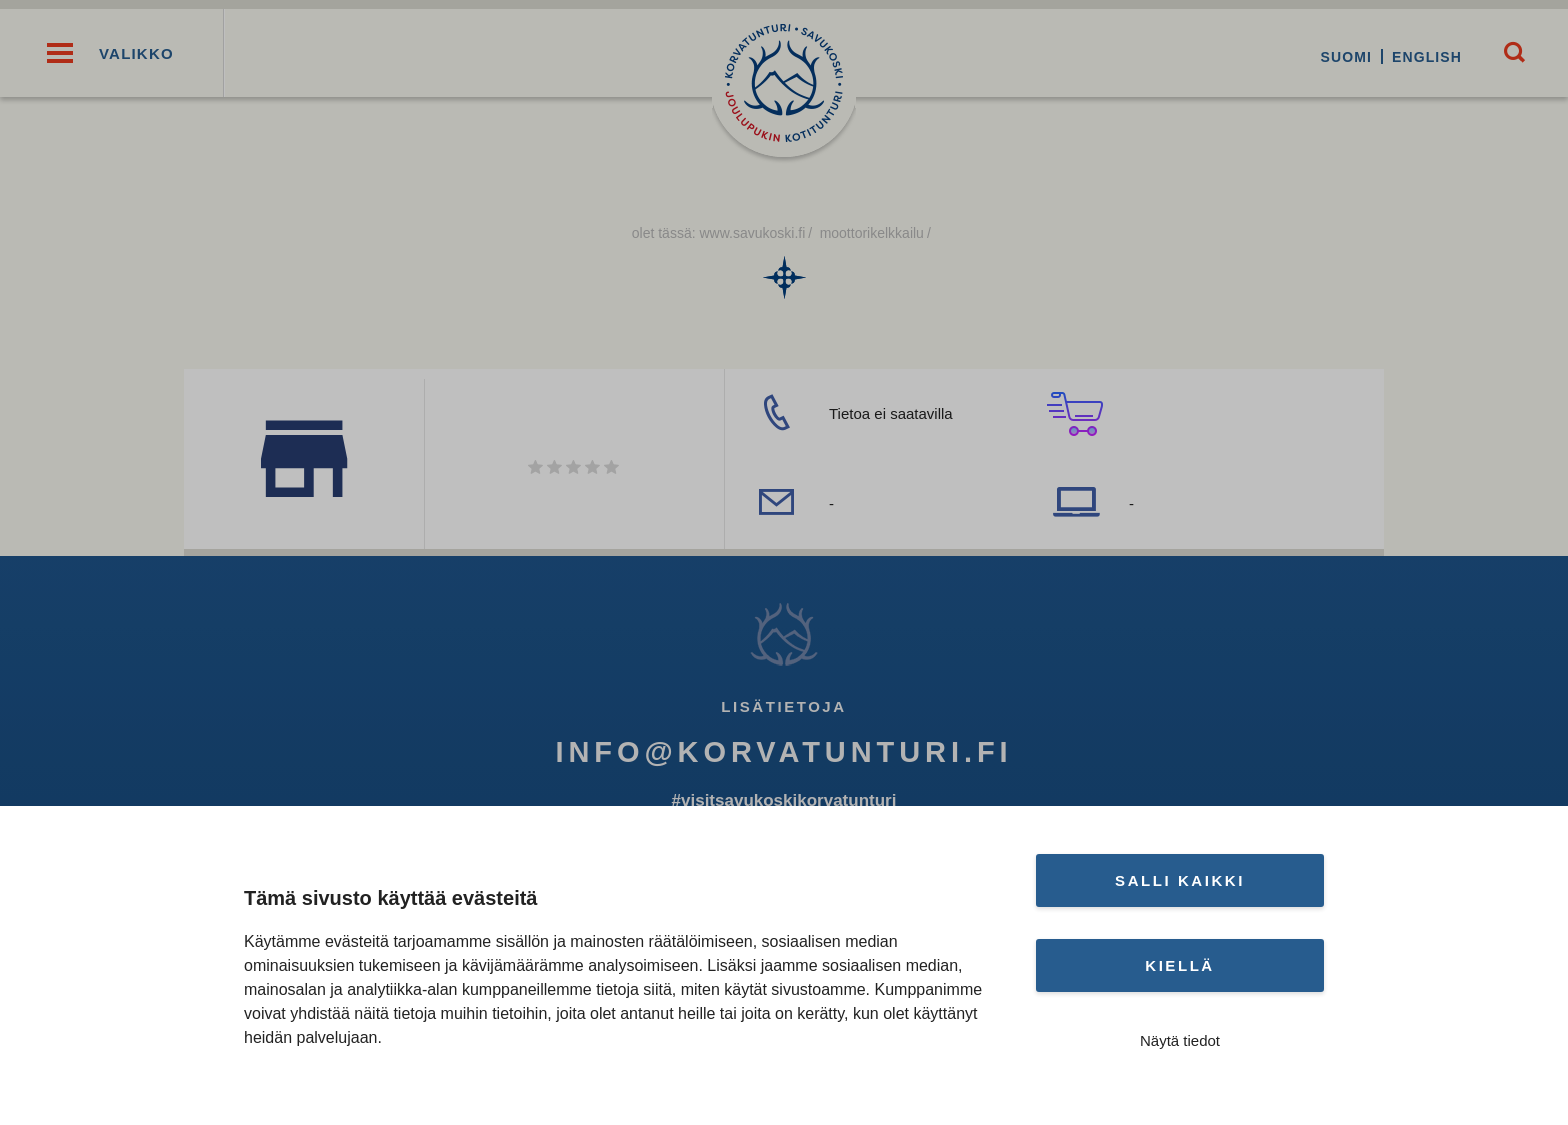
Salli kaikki (1180, 880)
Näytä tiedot (1180, 1040)
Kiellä (1179, 965)
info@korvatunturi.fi (783, 759)
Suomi (1339, 57)
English (1420, 57)
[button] (59, 57)
